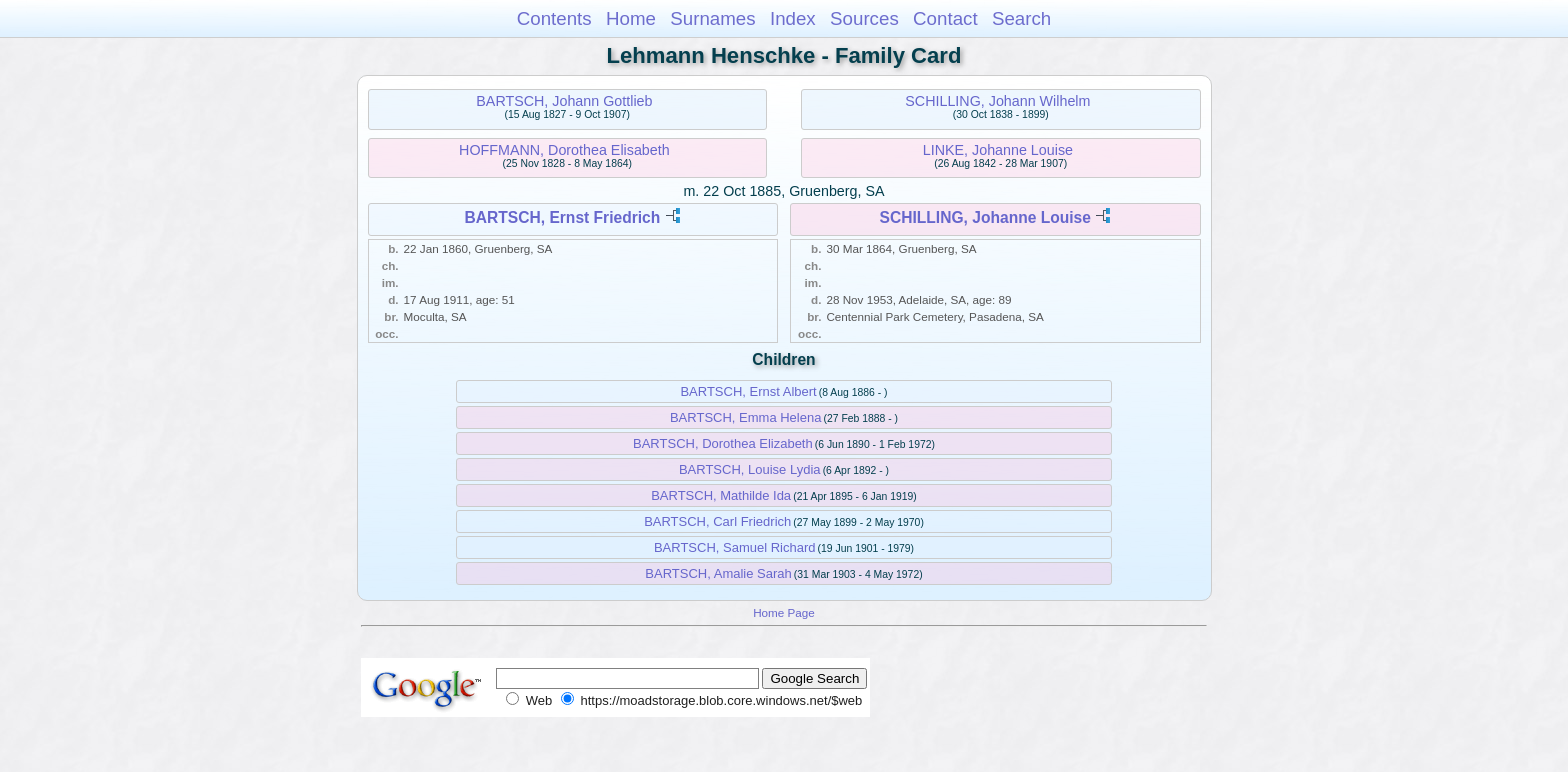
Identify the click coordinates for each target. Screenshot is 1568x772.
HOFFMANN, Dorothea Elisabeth (564, 150)
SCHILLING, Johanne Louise (985, 217)
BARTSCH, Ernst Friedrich (562, 217)
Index (793, 18)
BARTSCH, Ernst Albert (748, 391)
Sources (864, 18)
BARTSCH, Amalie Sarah (718, 573)
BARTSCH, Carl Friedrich (717, 521)
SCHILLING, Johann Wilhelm (997, 101)
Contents (554, 18)
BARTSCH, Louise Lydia (750, 469)
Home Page (784, 612)
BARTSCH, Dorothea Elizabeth (723, 443)
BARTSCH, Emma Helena (745, 417)
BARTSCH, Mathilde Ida (721, 495)
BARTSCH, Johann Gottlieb (564, 101)
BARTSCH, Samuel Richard (735, 547)
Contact (945, 18)
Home (631, 18)
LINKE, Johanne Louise (998, 150)
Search (1021, 18)
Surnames (712, 18)
